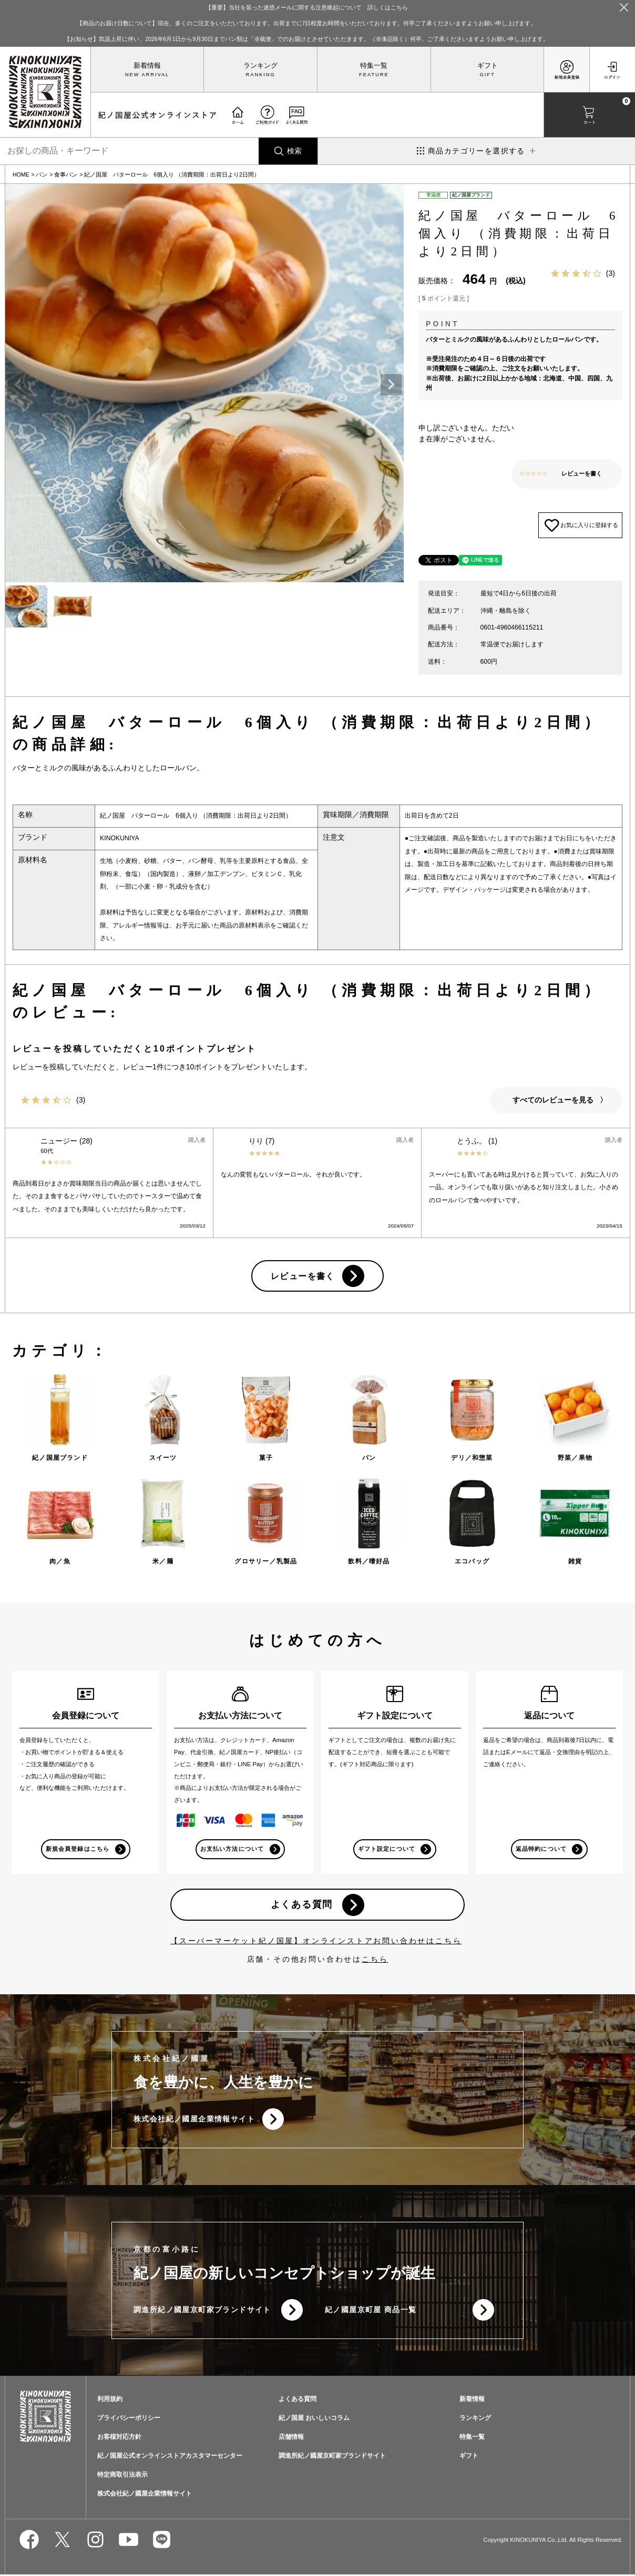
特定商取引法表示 (122, 2476)
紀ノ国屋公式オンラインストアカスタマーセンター (169, 2457)
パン (41, 174)
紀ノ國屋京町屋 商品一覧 (371, 2311)
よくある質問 (301, 1905)
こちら (375, 1959)
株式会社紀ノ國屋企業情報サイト (194, 2120)
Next (391, 384)
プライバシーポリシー (128, 2419)
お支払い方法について (232, 1849)
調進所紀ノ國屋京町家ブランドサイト (202, 2311)
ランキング (260, 65)
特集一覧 (373, 65)
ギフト (487, 65)
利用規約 (109, 2400)
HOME (21, 174)
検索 (294, 151)
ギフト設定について (386, 1849)
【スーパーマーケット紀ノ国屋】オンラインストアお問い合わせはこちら (316, 1941)
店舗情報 (291, 2438)
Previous (17, 384)
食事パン (65, 174)
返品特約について (541, 1849)
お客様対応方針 (119, 2438)
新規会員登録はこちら (77, 1849)
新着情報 (147, 65)
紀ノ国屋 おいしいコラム (314, 2419)
